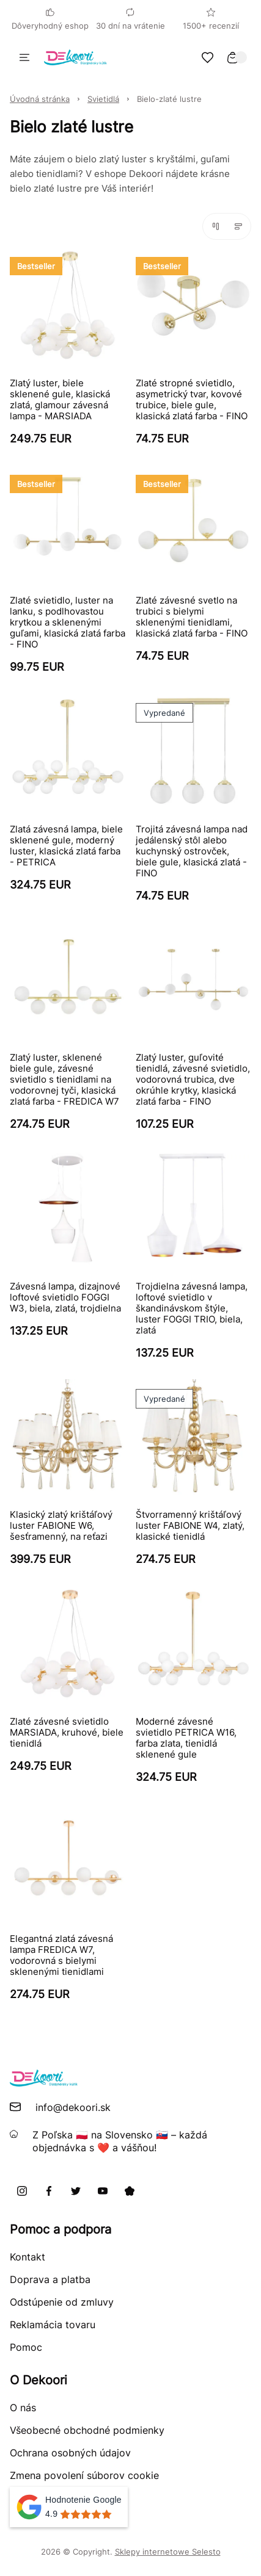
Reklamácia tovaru (52, 2324)
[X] (76, 2191)
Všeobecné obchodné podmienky (87, 2430)
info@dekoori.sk (73, 2107)
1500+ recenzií (211, 19)
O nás (23, 2407)
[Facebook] (49, 2191)
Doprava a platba (50, 2279)
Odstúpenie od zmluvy (62, 2302)
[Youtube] (102, 2191)
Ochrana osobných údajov (70, 2453)
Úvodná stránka (40, 99)
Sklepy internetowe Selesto (168, 2551)
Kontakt (27, 2257)
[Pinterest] (129, 2191)
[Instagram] (22, 2191)
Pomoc (26, 2347)
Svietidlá (103, 99)
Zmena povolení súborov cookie (84, 2475)
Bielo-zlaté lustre (169, 99)
